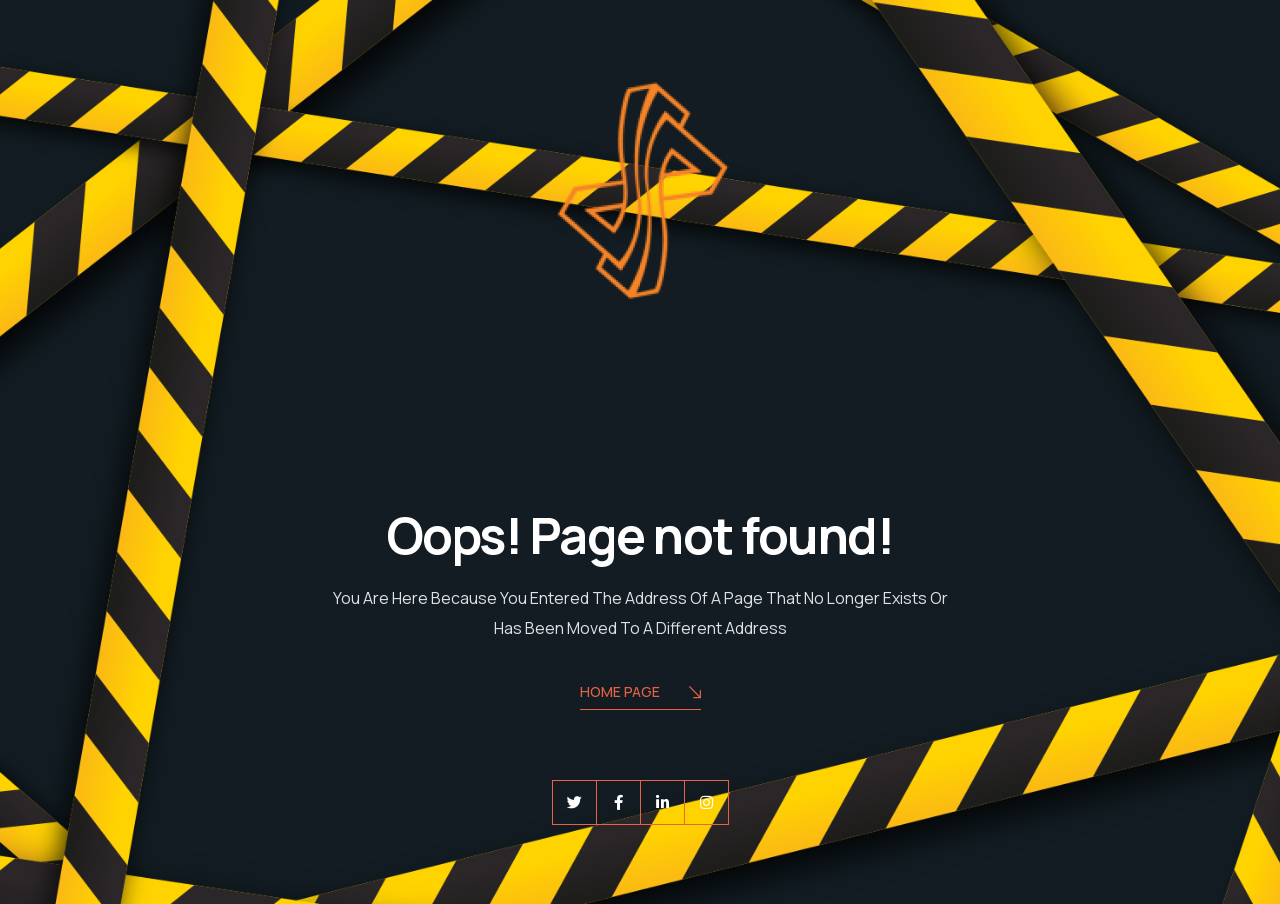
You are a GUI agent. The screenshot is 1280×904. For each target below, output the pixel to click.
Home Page (640, 693)
